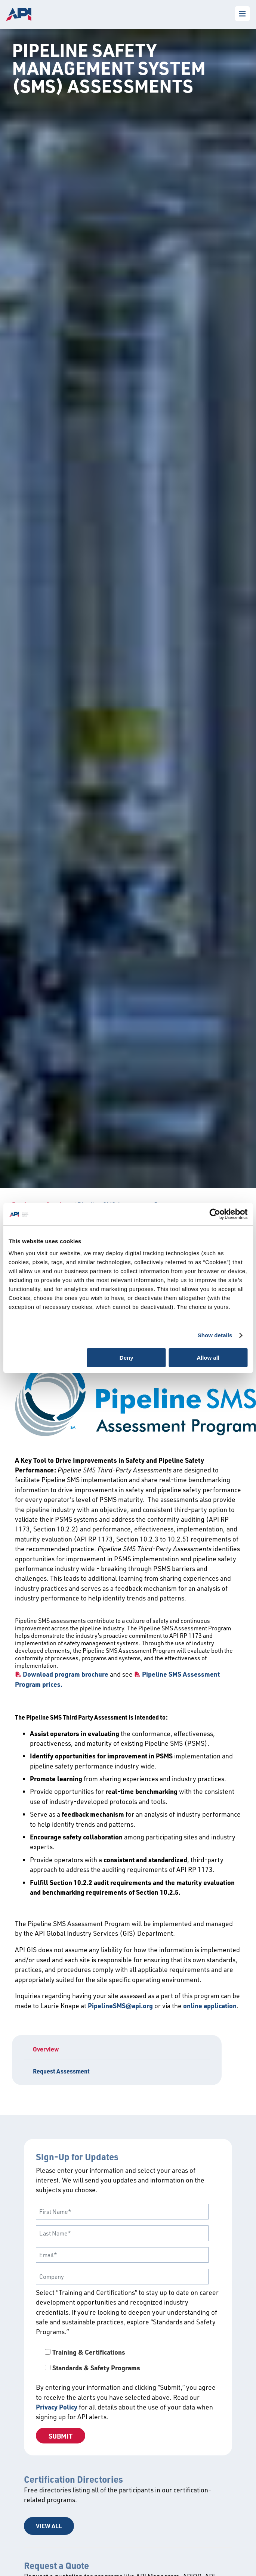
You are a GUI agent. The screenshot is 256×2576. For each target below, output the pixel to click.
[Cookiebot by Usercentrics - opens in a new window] (214, 1214)
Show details (215, 1335)
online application (210, 2005)
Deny (126, 1357)
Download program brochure (65, 1674)
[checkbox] (128, 2360)
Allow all (208, 1357)
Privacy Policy (56, 2407)
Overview (46, 2049)
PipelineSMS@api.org (120, 2005)
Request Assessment (61, 2071)
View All (49, 2526)
